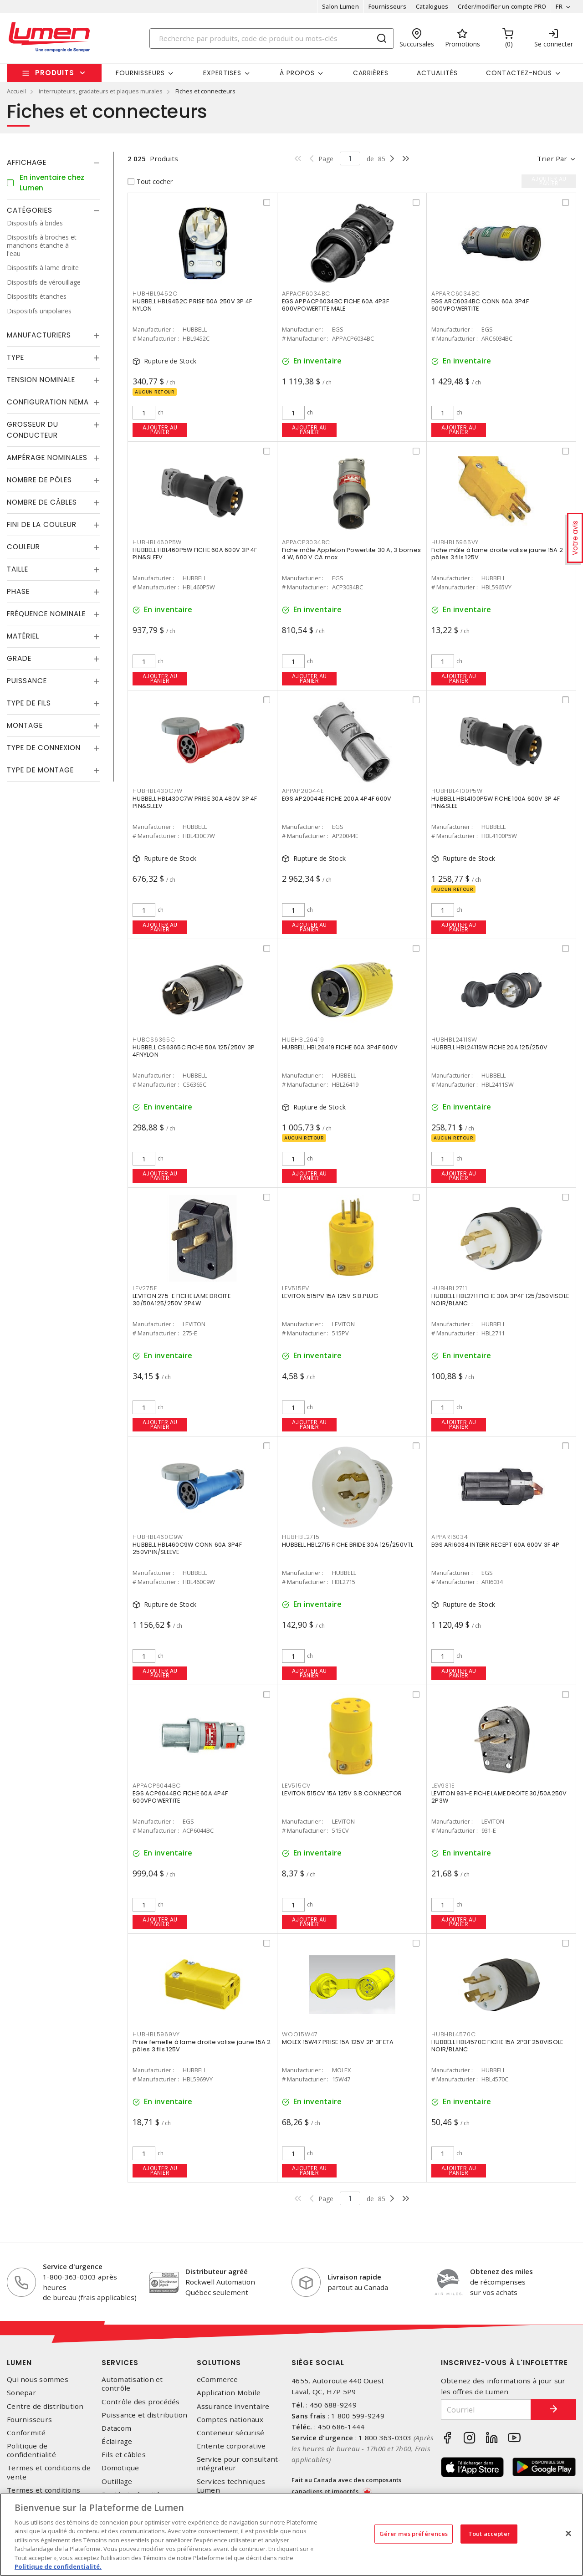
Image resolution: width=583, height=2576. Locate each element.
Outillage (117, 2481)
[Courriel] (486, 2409)
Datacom (116, 2428)
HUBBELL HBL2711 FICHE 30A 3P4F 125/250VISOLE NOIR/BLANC (500, 1299)
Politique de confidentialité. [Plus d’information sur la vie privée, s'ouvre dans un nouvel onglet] (58, 2566)
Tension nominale (41, 379)
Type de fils (29, 703)
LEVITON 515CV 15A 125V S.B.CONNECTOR (342, 1793)
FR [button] (559, 6)
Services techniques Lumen (231, 2485)
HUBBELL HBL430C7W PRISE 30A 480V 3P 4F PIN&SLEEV (195, 802)
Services (120, 2362)
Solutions (219, 2362)
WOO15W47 (300, 2034)
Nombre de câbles (42, 502)
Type (15, 357)
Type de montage (40, 770)
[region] (291, 2534)
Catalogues (432, 6)
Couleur (23, 547)
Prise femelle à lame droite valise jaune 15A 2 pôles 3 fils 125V (202, 2045)
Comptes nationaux (230, 2419)
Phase (18, 591)
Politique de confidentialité (31, 2450)
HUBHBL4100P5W (457, 791)
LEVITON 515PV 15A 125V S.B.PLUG (330, 1296)
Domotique (120, 2468)
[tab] (53, 162)
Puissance (27, 680)
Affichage (26, 162)
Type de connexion (44, 747)
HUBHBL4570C (453, 2034)
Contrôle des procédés (140, 2401)
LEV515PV (295, 1288)
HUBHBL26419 (303, 1039)
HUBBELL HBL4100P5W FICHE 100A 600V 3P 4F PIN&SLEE (495, 802)
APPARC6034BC (455, 293)
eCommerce (217, 2379)
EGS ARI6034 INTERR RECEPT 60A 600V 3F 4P (495, 1545)
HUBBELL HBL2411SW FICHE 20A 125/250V (489, 1047)
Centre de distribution (45, 2406)
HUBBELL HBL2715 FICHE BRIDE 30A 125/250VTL (348, 1545)
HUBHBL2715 (301, 1537)
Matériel (23, 636)
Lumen (19, 2362)
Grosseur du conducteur (32, 429)
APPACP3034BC (306, 542)
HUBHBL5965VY (455, 542)
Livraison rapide (354, 2276)
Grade (19, 658)
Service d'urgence (72, 2266)
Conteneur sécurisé (231, 2432)
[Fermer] (568, 2533)
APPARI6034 (449, 1537)
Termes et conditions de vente (49, 2472)
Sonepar (21, 2392)
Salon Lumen (340, 6)
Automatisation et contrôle (132, 2383)
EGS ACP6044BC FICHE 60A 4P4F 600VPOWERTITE (180, 1796)
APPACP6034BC (306, 293)
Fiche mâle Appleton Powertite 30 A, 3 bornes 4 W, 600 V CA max (351, 553)
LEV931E (442, 1785)
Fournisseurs (387, 6)
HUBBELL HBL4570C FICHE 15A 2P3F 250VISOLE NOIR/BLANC (497, 2045)
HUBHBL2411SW (454, 1039)
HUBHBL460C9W (158, 1537)
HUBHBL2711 (449, 1288)
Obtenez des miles (501, 2271)
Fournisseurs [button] (140, 72)
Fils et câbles (124, 2454)
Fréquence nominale (46, 613)
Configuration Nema (48, 402)
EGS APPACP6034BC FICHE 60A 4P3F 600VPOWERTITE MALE (335, 304)
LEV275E (145, 1288)
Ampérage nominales (47, 457)
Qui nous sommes (37, 2379)
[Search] (271, 38)
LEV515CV (296, 1785)
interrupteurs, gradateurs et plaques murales (101, 91)
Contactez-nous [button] (519, 72)
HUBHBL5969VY (156, 2034)
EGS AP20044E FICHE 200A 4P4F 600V (336, 798)
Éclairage (117, 2441)
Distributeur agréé (216, 2271)
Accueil (16, 91)
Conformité (26, 2432)
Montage (25, 725)
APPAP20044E (302, 791)
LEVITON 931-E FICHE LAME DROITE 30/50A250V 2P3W (499, 1796)
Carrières (371, 72)
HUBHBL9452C (155, 293)
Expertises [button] (222, 72)
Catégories (29, 210)
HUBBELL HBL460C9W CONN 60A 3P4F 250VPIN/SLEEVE (187, 1548)
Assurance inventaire (233, 2406)
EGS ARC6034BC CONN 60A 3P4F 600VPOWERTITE (480, 304)
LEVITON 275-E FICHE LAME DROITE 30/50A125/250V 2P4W (181, 1299)
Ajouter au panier (160, 430)
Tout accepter (489, 2534)
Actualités (437, 72)
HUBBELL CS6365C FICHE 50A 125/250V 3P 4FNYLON (194, 1050)
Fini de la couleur (42, 524)
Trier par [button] (552, 158)
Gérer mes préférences (413, 2534)
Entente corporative (231, 2446)
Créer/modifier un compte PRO (502, 6)
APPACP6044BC (157, 1785)
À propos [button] (297, 72)
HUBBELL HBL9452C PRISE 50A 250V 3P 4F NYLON (192, 304)
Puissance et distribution (144, 2415)
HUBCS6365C (154, 1039)
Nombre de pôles (39, 480)
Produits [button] (54, 72)
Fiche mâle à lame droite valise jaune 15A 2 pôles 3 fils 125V (497, 553)
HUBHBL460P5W (157, 542)
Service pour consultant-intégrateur (239, 2463)
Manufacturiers (39, 335)
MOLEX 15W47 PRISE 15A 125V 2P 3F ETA (338, 2042)
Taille (17, 569)
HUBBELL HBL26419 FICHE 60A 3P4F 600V (340, 1047)
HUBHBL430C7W (158, 791)
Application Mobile (229, 2392)
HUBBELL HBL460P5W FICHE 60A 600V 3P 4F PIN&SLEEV (195, 553)
